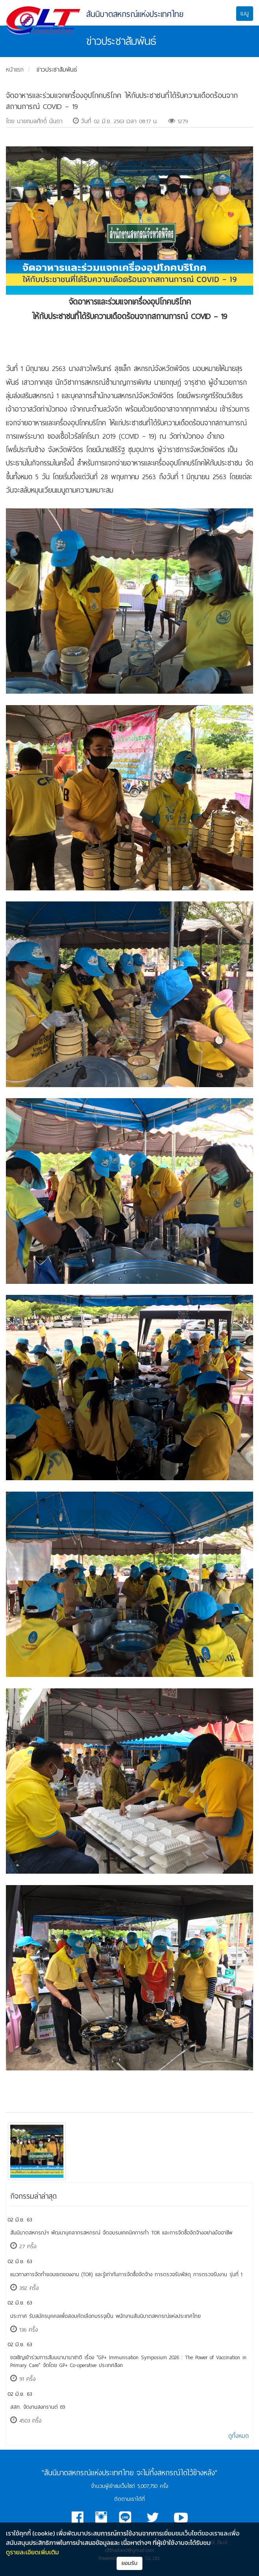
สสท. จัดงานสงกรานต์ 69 (37, 2407)
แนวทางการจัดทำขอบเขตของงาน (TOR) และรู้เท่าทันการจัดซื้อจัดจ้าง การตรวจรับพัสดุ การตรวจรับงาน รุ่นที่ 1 (126, 2274)
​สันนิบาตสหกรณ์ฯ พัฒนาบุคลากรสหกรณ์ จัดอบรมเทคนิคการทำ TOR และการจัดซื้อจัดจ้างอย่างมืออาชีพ (121, 2232)
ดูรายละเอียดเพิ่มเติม (32, 2552)
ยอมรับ (130, 2563)
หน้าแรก (15, 70)
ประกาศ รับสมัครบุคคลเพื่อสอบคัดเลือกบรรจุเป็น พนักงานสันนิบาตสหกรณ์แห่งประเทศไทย (105, 2316)
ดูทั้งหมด (238, 2436)
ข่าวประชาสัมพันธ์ (57, 70)
